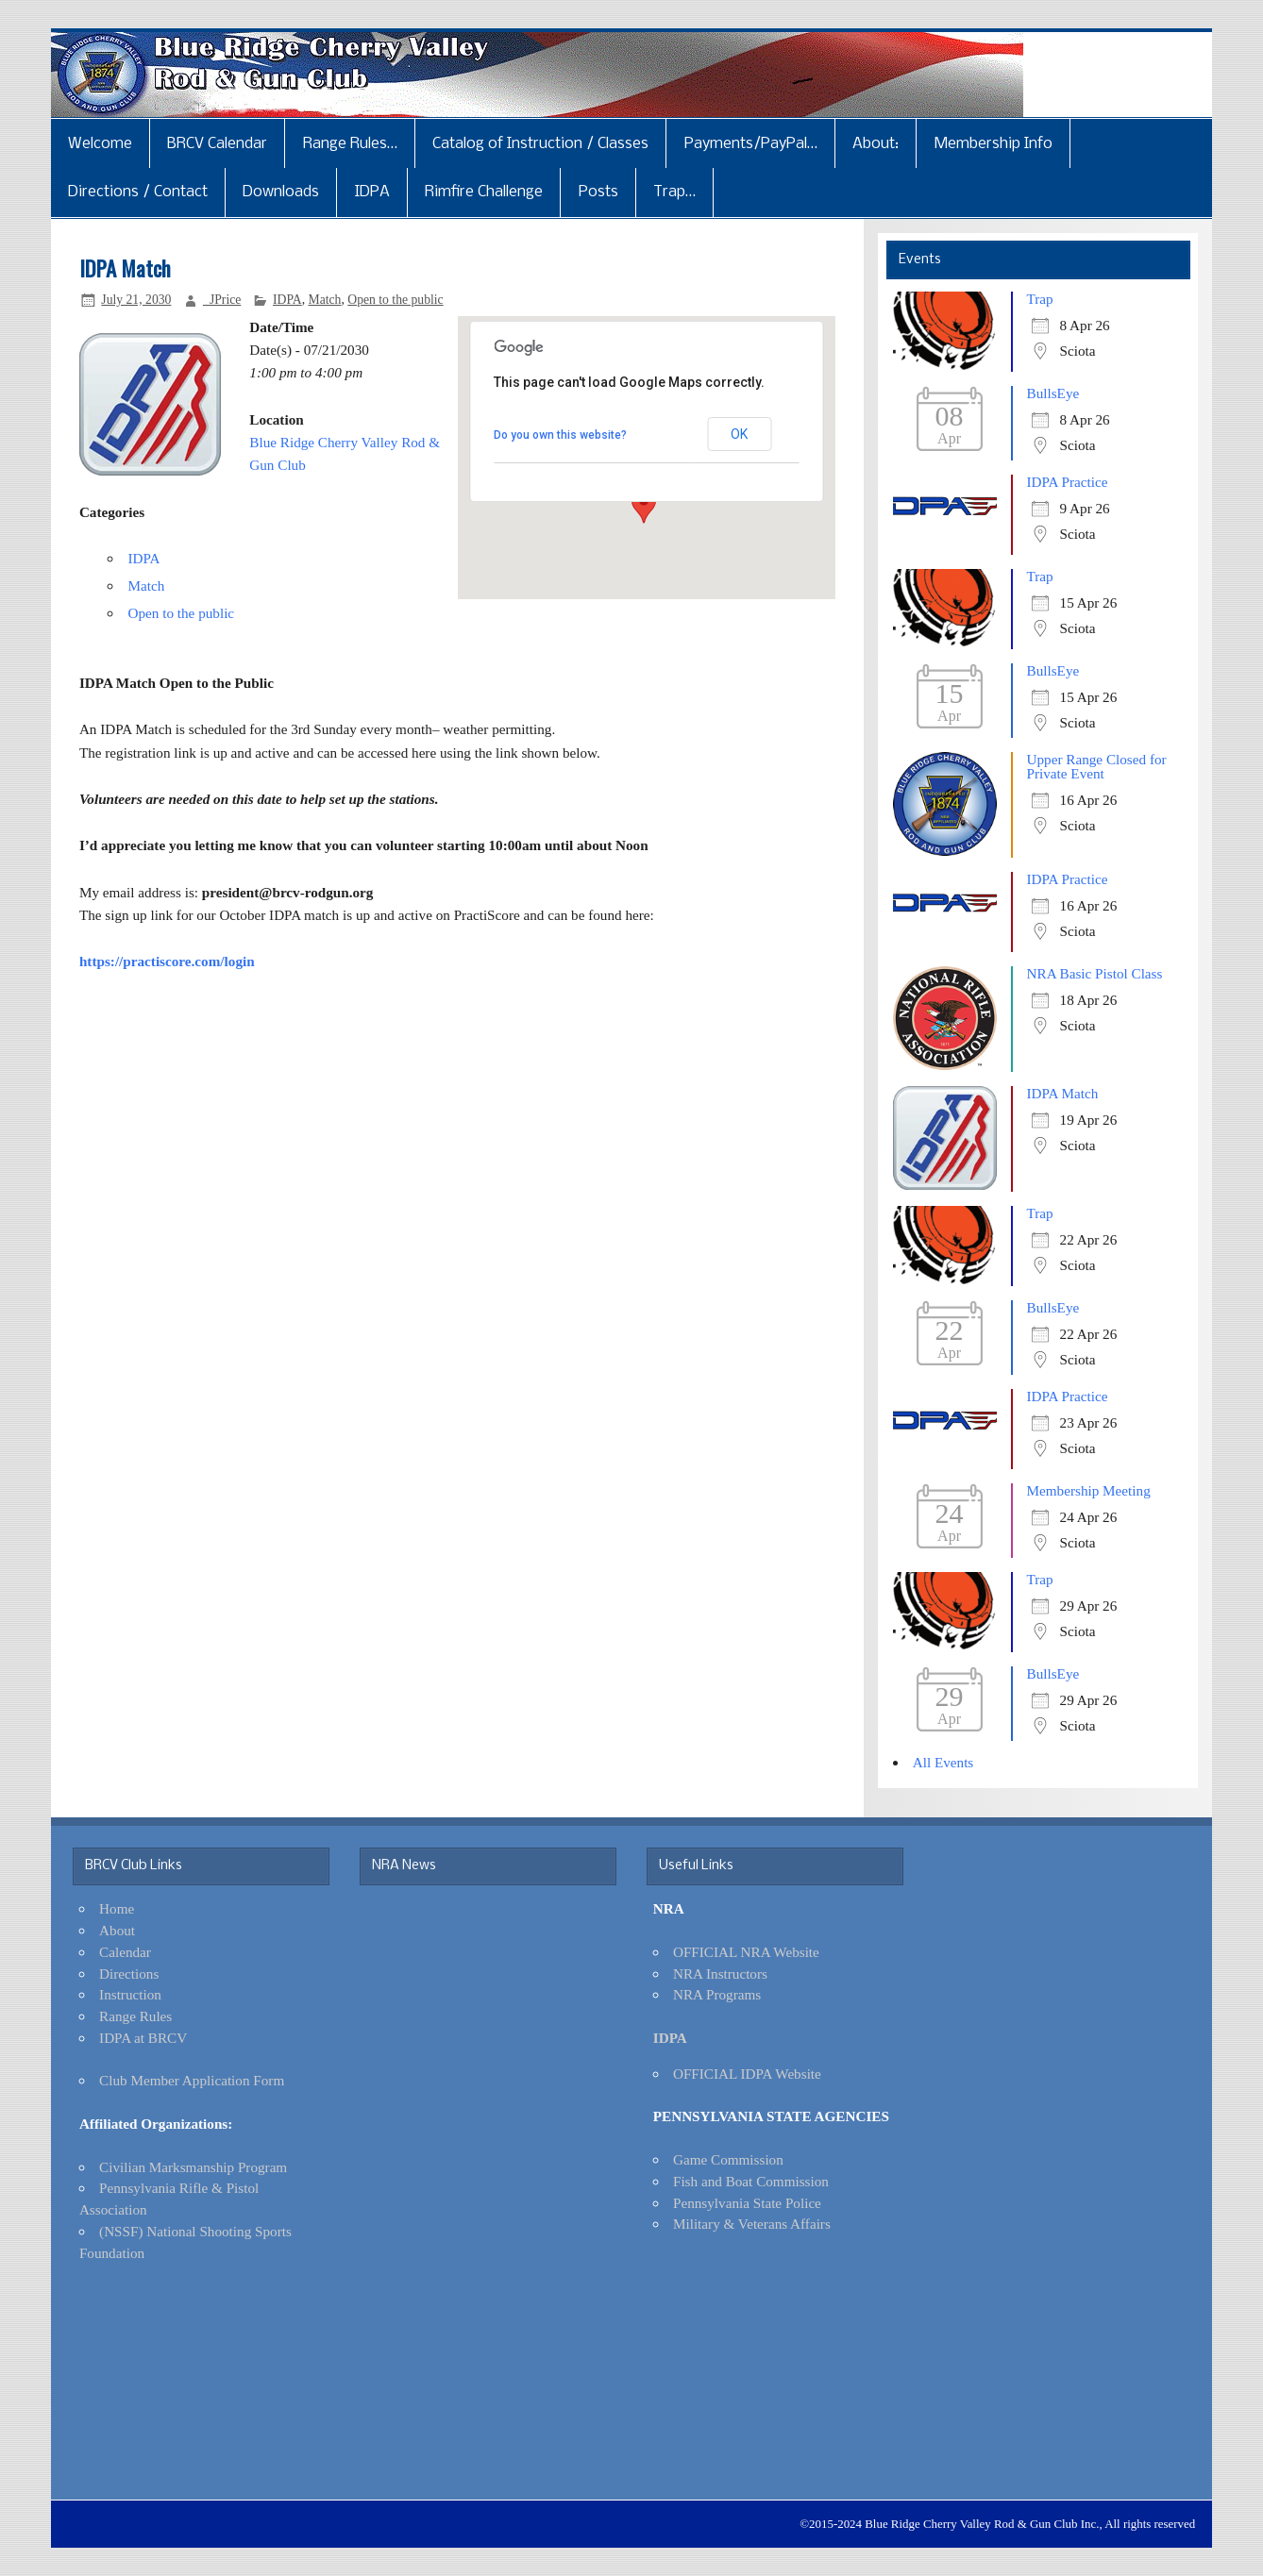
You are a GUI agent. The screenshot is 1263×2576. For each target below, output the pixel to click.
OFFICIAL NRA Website (746, 1952)
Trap (1040, 299)
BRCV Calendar (217, 144)
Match (324, 300)
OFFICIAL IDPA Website (747, 2074)
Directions (129, 1973)
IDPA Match (1063, 1093)
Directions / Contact (138, 192)
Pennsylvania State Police (747, 2203)
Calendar (125, 1952)
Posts (598, 192)
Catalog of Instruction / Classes (540, 144)
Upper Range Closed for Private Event (1097, 766)
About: (875, 144)
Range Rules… (350, 144)
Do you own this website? (560, 435)
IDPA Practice (1067, 482)
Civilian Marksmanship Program (193, 2167)
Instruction (130, 1994)
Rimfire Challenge (484, 192)
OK (739, 434)
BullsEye (1053, 393)
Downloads (281, 192)
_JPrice (222, 300)
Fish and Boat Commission (751, 2181)
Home (116, 1908)
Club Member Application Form (191, 2080)
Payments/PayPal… (750, 144)
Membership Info (993, 144)
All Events (943, 1762)
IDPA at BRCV (143, 2038)
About (117, 1930)
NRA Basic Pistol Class (1095, 973)
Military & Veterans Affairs (752, 2224)
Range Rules (135, 2016)
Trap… (674, 192)
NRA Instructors (720, 1973)
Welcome (100, 144)
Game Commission (728, 2159)
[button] (644, 506)
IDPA (372, 192)
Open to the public (395, 300)
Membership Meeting (1089, 1490)
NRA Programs (717, 1994)
